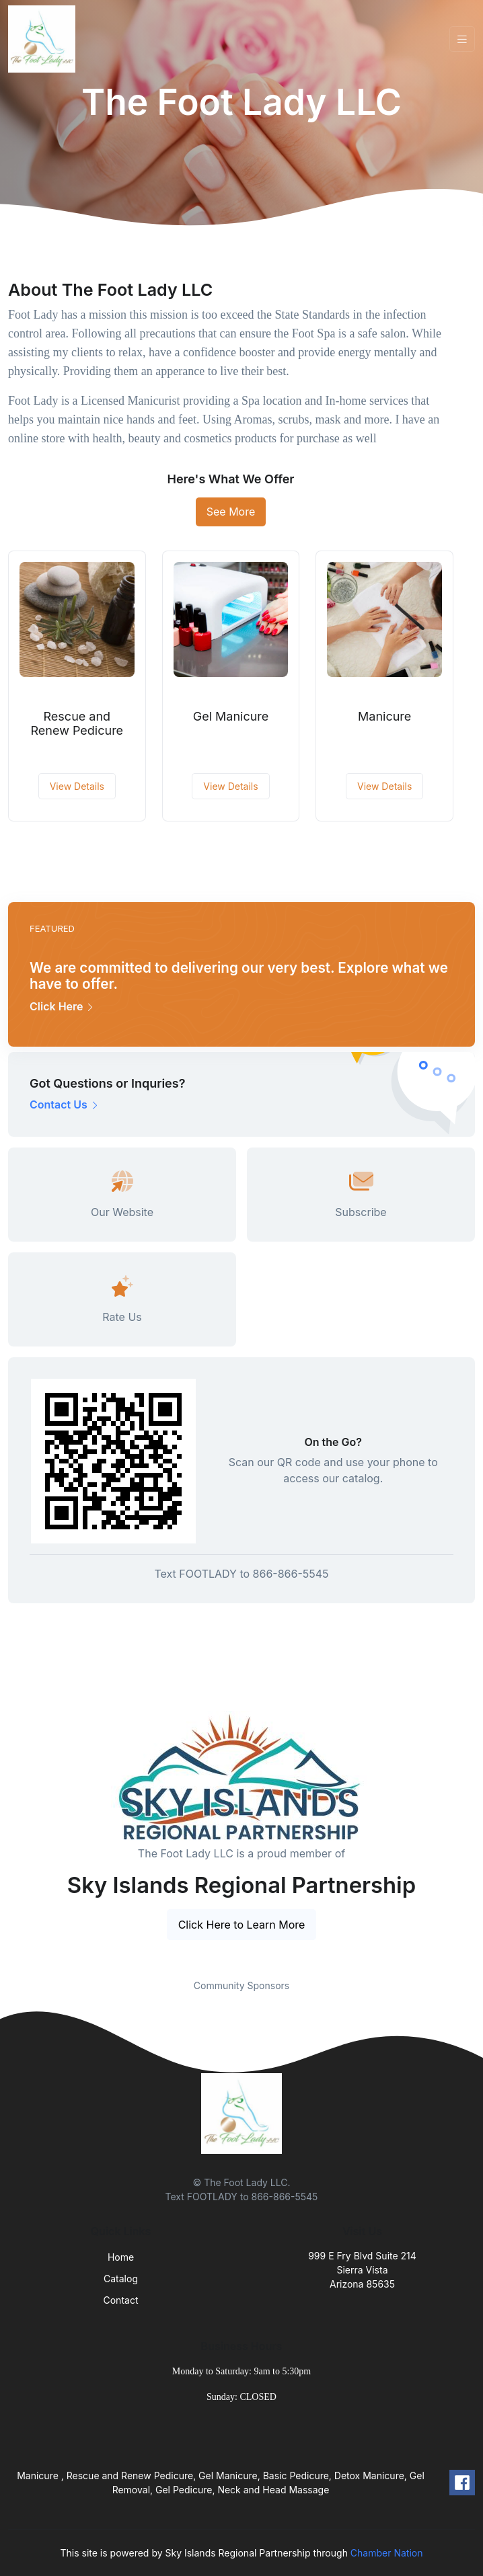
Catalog (121, 2278)
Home (121, 2257)
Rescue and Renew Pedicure (77, 723)
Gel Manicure (231, 716)
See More (231, 511)
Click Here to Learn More (241, 1924)
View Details (77, 786)
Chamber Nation (386, 2553)
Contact (121, 2300)
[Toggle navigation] (462, 39)
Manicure (384, 716)
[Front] (44, 39)
